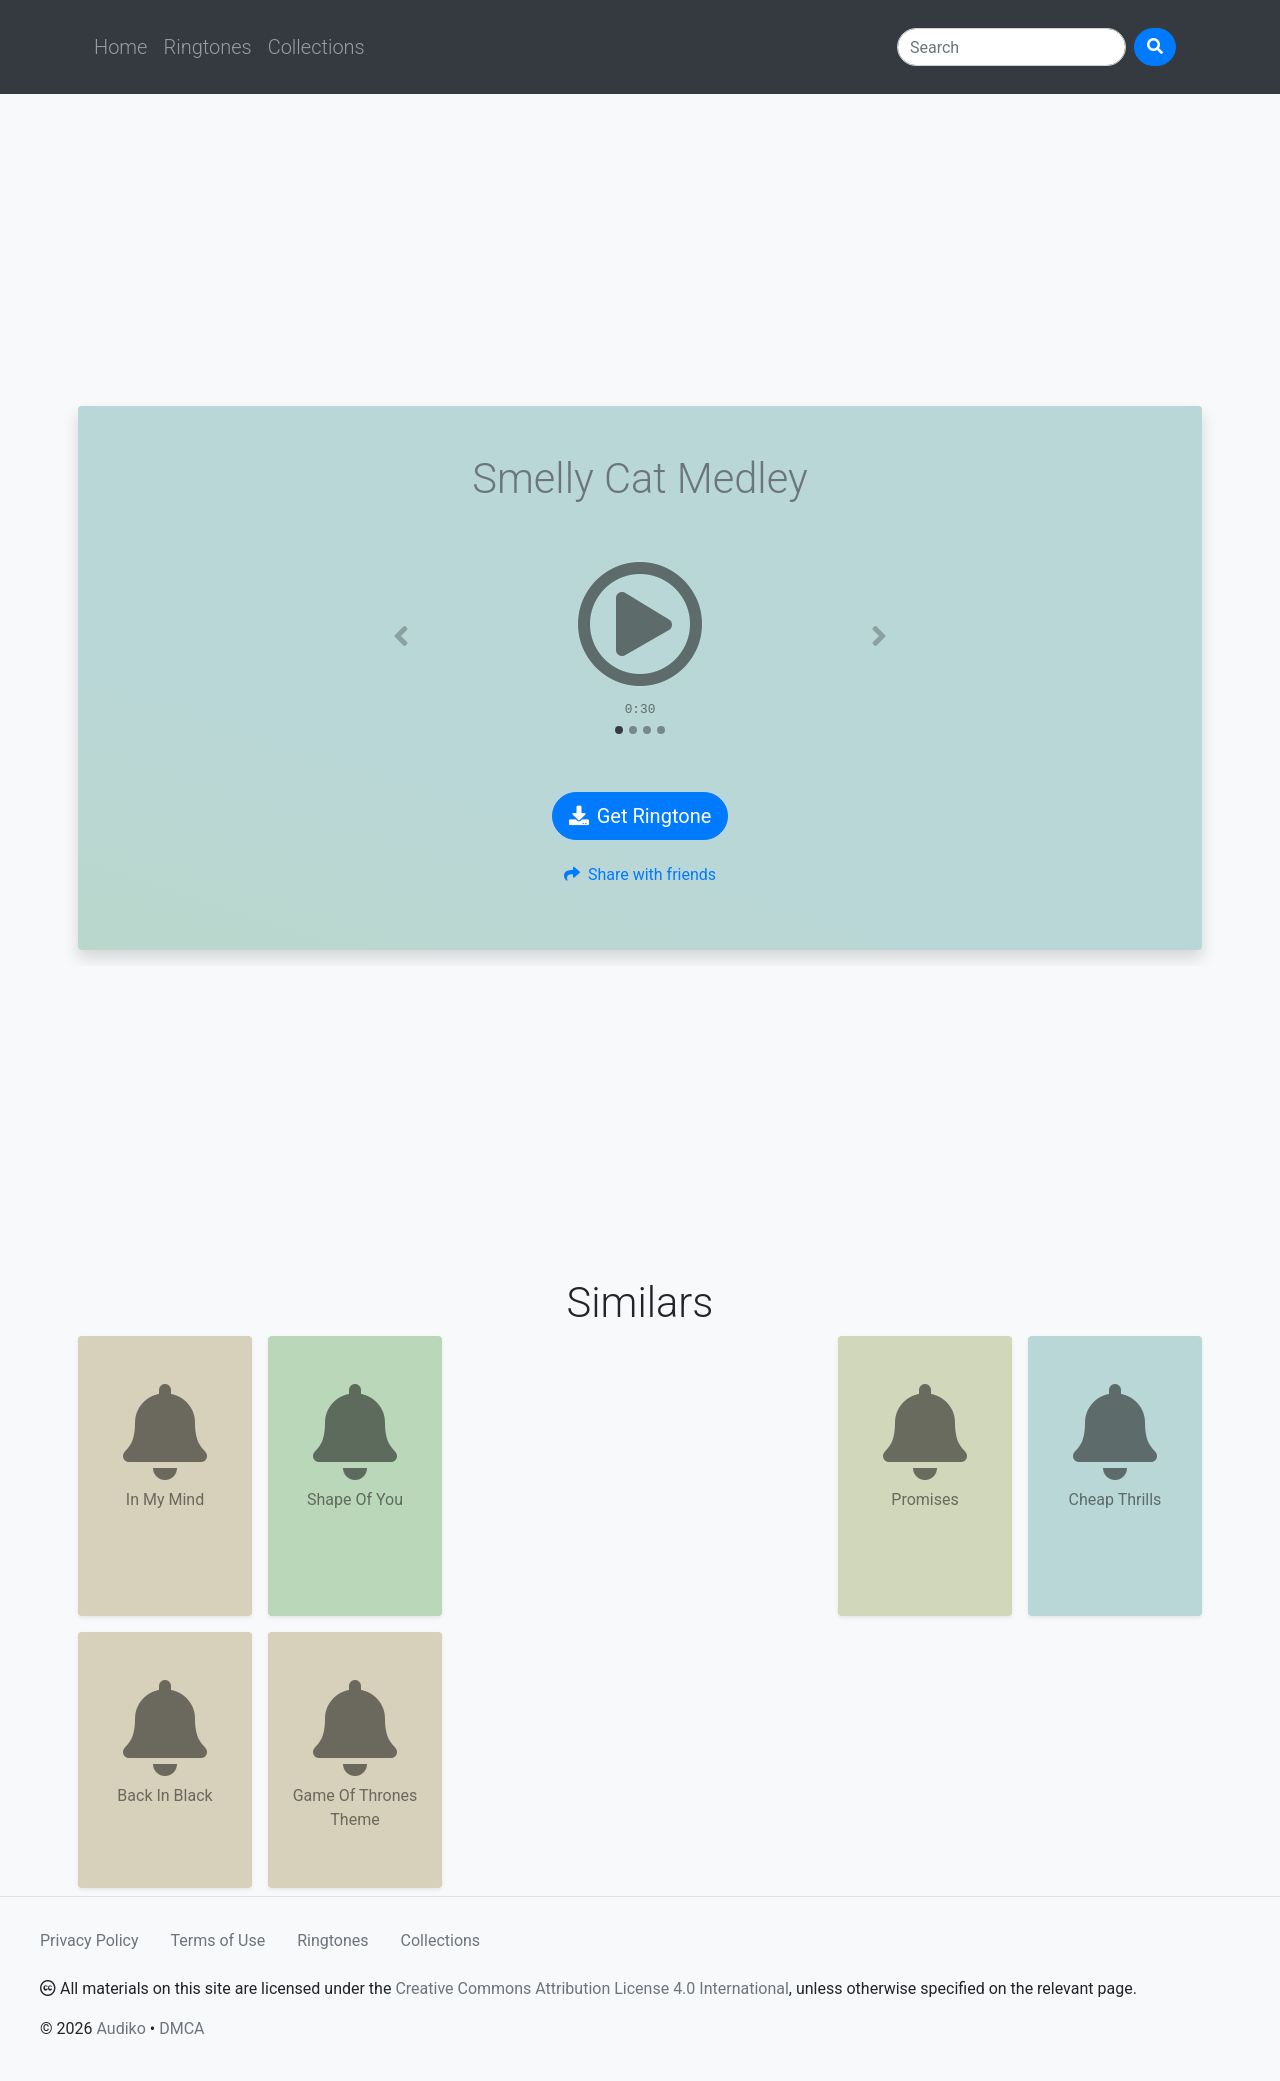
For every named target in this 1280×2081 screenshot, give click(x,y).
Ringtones (207, 47)
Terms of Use (218, 1940)
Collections (316, 47)
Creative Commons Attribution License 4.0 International (591, 1988)
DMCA (181, 2028)
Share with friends (640, 874)
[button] (401, 636)
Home (120, 47)
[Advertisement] (640, 250)
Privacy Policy (89, 1940)
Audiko (120, 2028)
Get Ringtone (640, 816)
